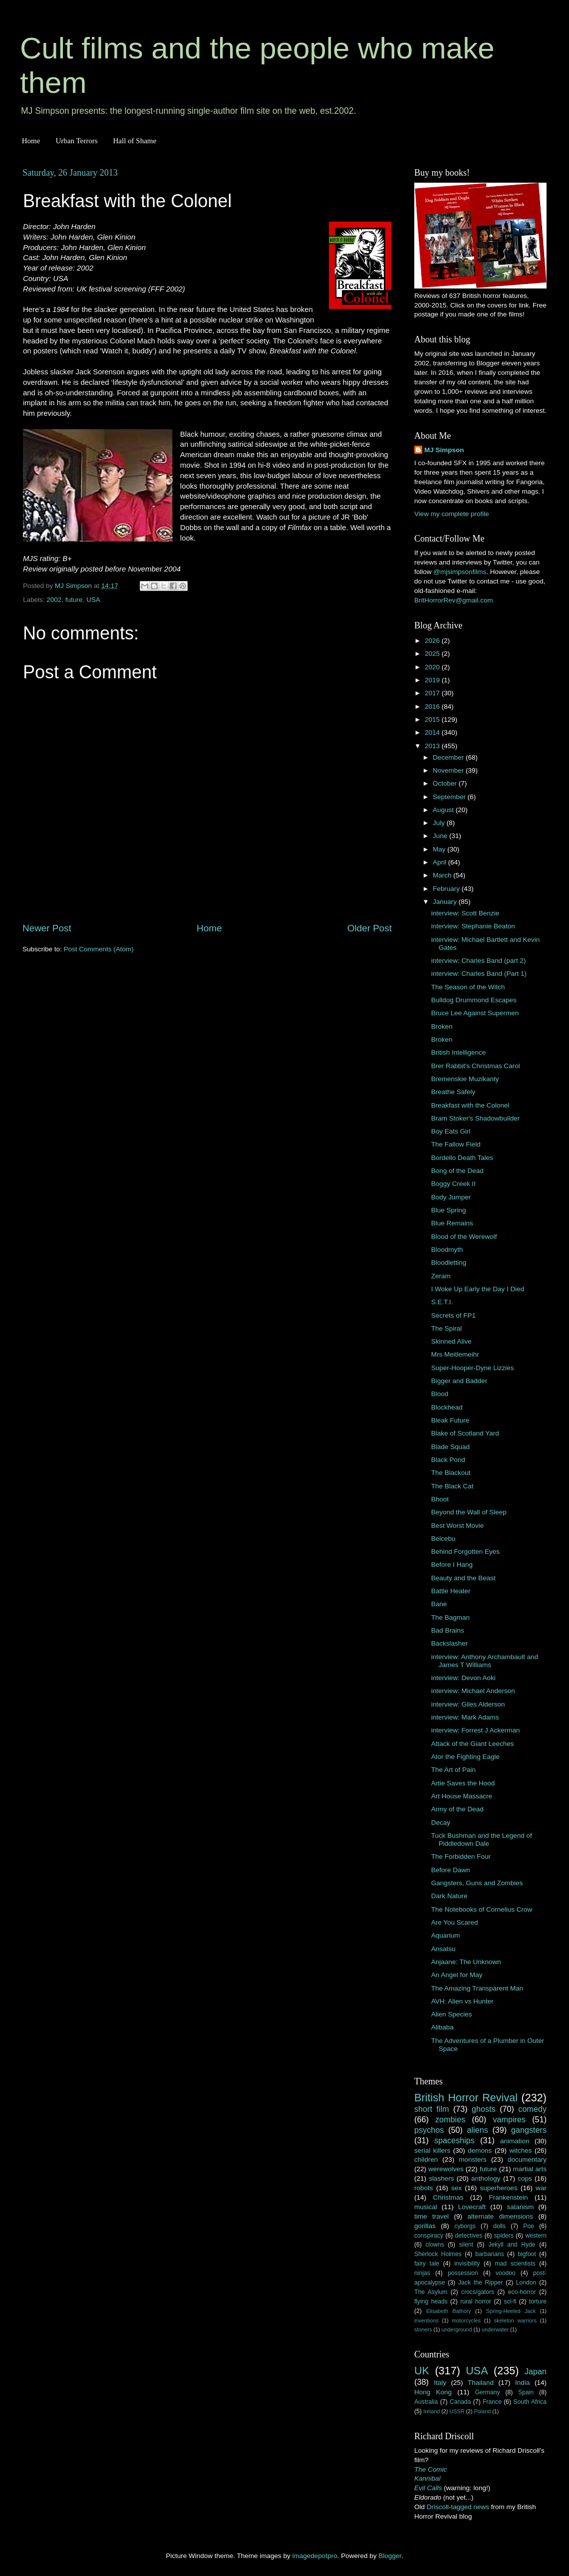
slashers (441, 2178)
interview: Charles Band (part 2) (478, 960)
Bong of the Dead (457, 1170)
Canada (460, 2401)
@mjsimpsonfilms (459, 571)
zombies (450, 2119)
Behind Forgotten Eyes (465, 1551)
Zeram (441, 1276)
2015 (433, 719)
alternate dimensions (500, 2216)
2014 (433, 732)
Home (31, 141)
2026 (433, 640)
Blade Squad (450, 1446)
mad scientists (515, 2263)
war (541, 2188)
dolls (499, 2226)
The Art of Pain (453, 1769)
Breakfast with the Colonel (470, 1105)
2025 (433, 653)
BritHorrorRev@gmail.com (453, 600)
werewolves (446, 2169)
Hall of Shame (134, 141)
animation (515, 2141)
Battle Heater (451, 1591)
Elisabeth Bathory (448, 2311)
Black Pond (448, 1459)
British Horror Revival (466, 2097)
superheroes (499, 2188)
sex (456, 2188)
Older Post (369, 928)
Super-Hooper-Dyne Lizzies (472, 1368)
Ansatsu (443, 1949)
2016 (433, 706)
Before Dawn (450, 1870)
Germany (487, 2392)
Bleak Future (450, 1420)
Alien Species (451, 2014)
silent (466, 2244)
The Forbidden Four (461, 1856)
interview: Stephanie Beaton (473, 926)
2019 (433, 680)
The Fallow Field (456, 1144)
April (440, 862)
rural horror (475, 2301)
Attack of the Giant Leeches (472, 1743)
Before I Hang (452, 1564)
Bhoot (440, 1499)
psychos (429, 2129)
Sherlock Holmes (438, 2254)
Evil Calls (428, 2488)
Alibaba (442, 2027)
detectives (469, 2235)
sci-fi (510, 2301)
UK (421, 2370)
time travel (431, 2216)
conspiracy (428, 2235)
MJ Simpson (444, 450)
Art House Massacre (461, 1796)
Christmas (448, 2197)
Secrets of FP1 (453, 1315)
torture (538, 2301)
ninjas (422, 2273)
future (74, 599)
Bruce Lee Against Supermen (475, 1013)
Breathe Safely (453, 1092)
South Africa (530, 2401)
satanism (520, 2207)
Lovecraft (472, 2207)
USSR (456, 2411)
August (444, 810)
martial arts (530, 2169)
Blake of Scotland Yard (465, 1433)
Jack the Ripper (480, 2282)
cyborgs (465, 2226)
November (449, 770)
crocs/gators (477, 2292)
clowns (435, 2244)
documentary (527, 2159)
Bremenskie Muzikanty (465, 1079)
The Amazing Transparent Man (477, 1988)
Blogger (389, 2556)
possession (463, 2273)
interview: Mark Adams (465, 1717)
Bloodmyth (447, 1249)
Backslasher (449, 1643)
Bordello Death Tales (462, 1157)
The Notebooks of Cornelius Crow (482, 1909)
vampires (509, 2119)
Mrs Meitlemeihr (455, 1354)
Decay (440, 1822)
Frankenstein (508, 2197)
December (449, 757)
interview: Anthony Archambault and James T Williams (485, 1661)
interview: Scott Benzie (465, 913)
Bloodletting (449, 1262)
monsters (473, 2159)
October (446, 783)
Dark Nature (449, 1896)
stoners (423, 2329)
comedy (532, 2108)
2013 (433, 746)
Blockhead (447, 1407)
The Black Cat (452, 1486)
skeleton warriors (515, 2320)
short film (431, 2108)
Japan (536, 2371)
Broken (442, 1026)
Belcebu (443, 1538)
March (443, 875)
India (522, 2382)
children (426, 2159)
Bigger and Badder (459, 1381)
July (440, 823)
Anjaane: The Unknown (466, 1962)
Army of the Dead (457, 1809)
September (450, 797)
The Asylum (430, 2292)
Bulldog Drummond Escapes (474, 1000)
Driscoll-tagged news (458, 2507)
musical (425, 2207)
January (446, 901)
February (447, 888)
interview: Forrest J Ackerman (475, 1730)
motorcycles (466, 2320)
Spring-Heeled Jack (511, 2311)
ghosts (484, 2108)
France (492, 2401)
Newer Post (46, 928)
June (441, 836)
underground (457, 2329)
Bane (439, 1604)
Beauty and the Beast (463, 1578)
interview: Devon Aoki (463, 1678)
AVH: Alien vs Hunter (462, 2001)
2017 (433, 693)
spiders (504, 2235)
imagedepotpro (314, 2556)
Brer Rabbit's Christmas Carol (475, 1066)
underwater (495, 2329)
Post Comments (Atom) (99, 949)
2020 (433, 667)
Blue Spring (448, 1210)
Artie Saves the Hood (463, 1783)
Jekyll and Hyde (511, 2244)
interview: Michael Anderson (473, 1691)
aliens (477, 2129)
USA (93, 599)
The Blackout (451, 1472)
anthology (486, 2178)
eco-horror (522, 2292)
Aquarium (445, 1935)
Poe (528, 2226)
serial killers (432, 2150)
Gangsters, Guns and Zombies (477, 1883)
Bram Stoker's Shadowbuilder (475, 1118)
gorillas (425, 2226)
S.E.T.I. (442, 1302)
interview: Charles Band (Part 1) (479, 973)
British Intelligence (458, 1052)
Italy (440, 2382)
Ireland (431, 2411)
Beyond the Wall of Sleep (469, 1512)
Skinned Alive (451, 1341)
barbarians (489, 2254)
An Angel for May (457, 1975)
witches (520, 2150)
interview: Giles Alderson (468, 1704)
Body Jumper (451, 1197)
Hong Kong (433, 2392)
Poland (482, 2411)
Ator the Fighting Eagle (465, 1756)
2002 (53, 599)
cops (525, 2178)
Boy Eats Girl (451, 1131)
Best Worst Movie (457, 1525)
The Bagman (450, 1617)
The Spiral (446, 1328)
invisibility (467, 2263)
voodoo (506, 2273)
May (440, 849)
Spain (526, 2392)
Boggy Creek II (453, 1183)
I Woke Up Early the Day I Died (478, 1289)
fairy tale (426, 2263)
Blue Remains (452, 1223)
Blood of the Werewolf (464, 1236)
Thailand (481, 2382)
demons (480, 2150)
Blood (440, 1394)
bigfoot (527, 2254)
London (526, 2282)
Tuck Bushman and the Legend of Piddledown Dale (481, 1839)
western (536, 2235)
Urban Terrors (76, 141)
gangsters (529, 2129)
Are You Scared (454, 1922)
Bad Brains (447, 1630)
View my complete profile (451, 514)
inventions (426, 2320)
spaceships (454, 2140)
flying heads (431, 2301)
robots (423, 2188)
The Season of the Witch (468, 987)
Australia (426, 2401)
